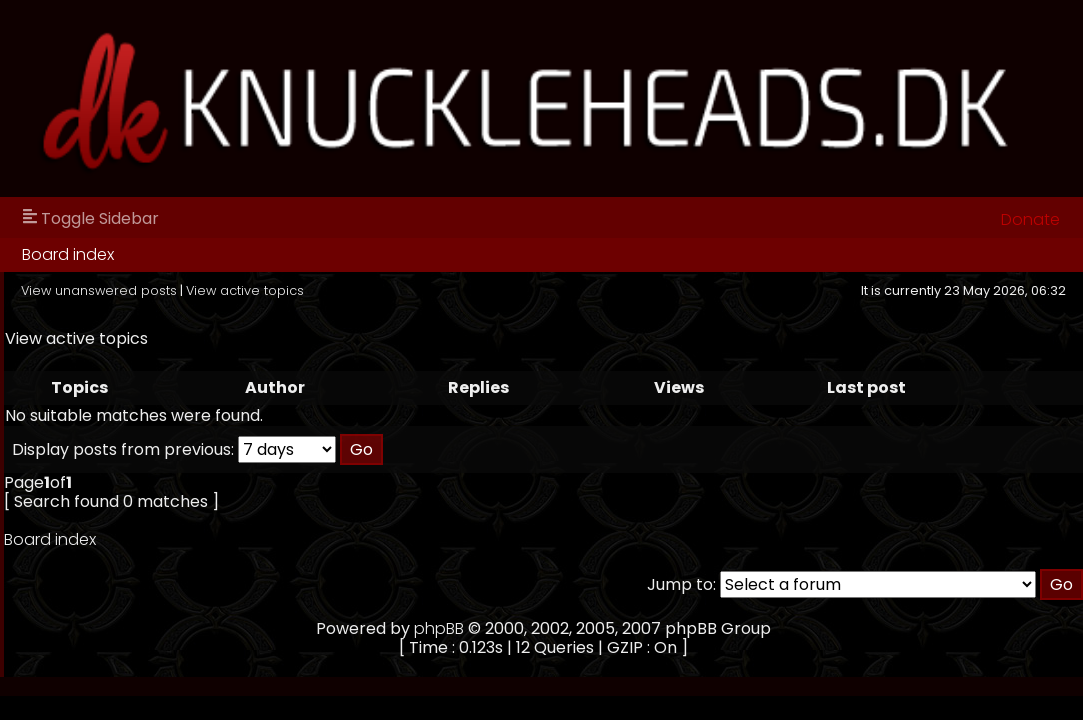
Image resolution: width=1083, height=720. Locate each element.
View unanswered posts (99, 290)
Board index (68, 254)
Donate (1030, 219)
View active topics (245, 290)
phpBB (439, 628)
